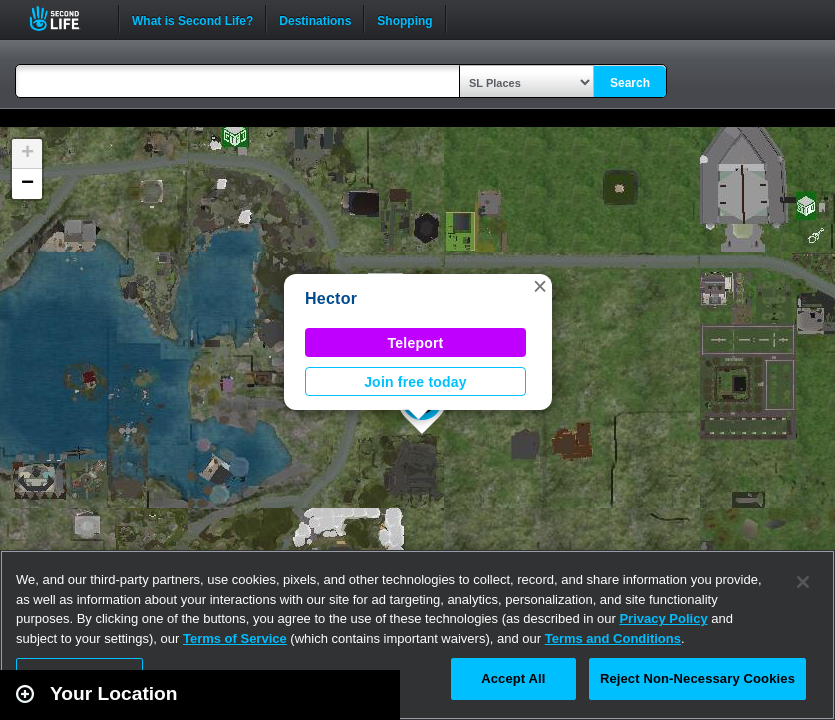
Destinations (315, 19)
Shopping (404, 19)
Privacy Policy (663, 618)
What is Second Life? (192, 19)
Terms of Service (235, 638)
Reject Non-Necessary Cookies (697, 678)
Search (630, 83)
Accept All (513, 678)
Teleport (416, 343)
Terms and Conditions (613, 638)
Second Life (65, 18)
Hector (331, 298)
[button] (540, 286)
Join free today (415, 382)
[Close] (803, 582)
